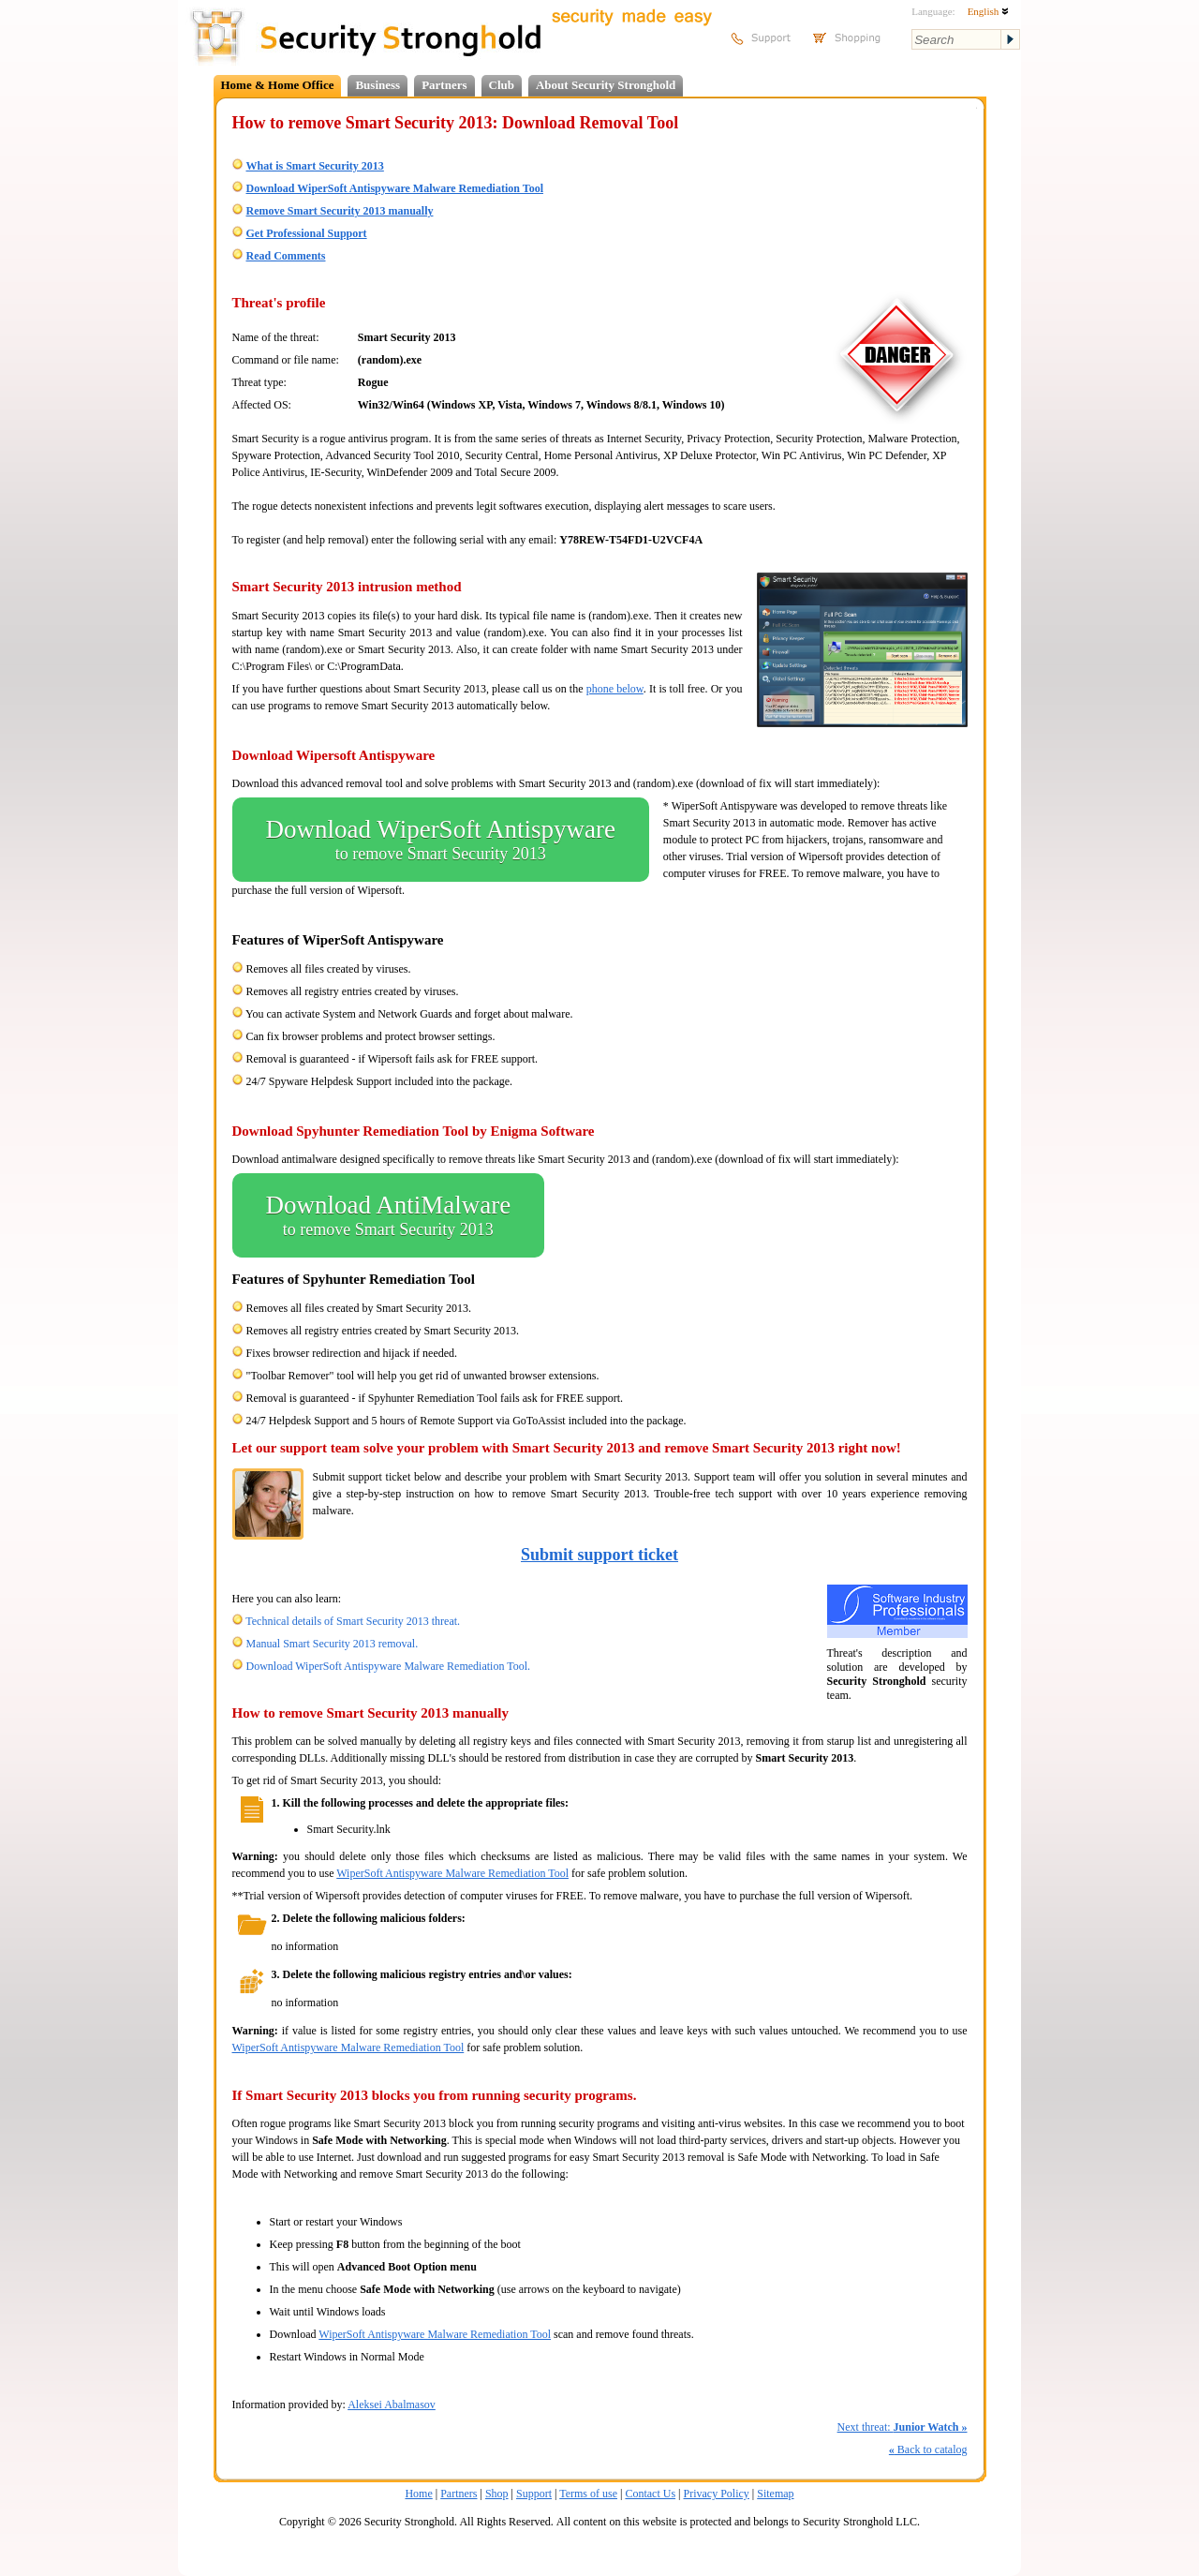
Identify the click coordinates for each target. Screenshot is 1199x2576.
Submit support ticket (599, 1554)
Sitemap (775, 2493)
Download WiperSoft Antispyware (440, 839)
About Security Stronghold (605, 85)
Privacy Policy (716, 2493)
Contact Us (650, 2493)
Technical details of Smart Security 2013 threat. (352, 1621)
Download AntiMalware (388, 1215)
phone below (615, 688)
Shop (497, 2493)
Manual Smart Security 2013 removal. (332, 1643)
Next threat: (902, 2427)
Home (418, 2493)
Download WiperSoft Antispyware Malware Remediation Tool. (388, 1666)
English (988, 11)
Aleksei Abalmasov (392, 2404)
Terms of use (588, 2493)
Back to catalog (928, 2449)
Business (377, 85)
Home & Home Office (277, 85)
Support (534, 2493)
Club (501, 85)
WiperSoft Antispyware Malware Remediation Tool (452, 1873)
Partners (444, 85)
